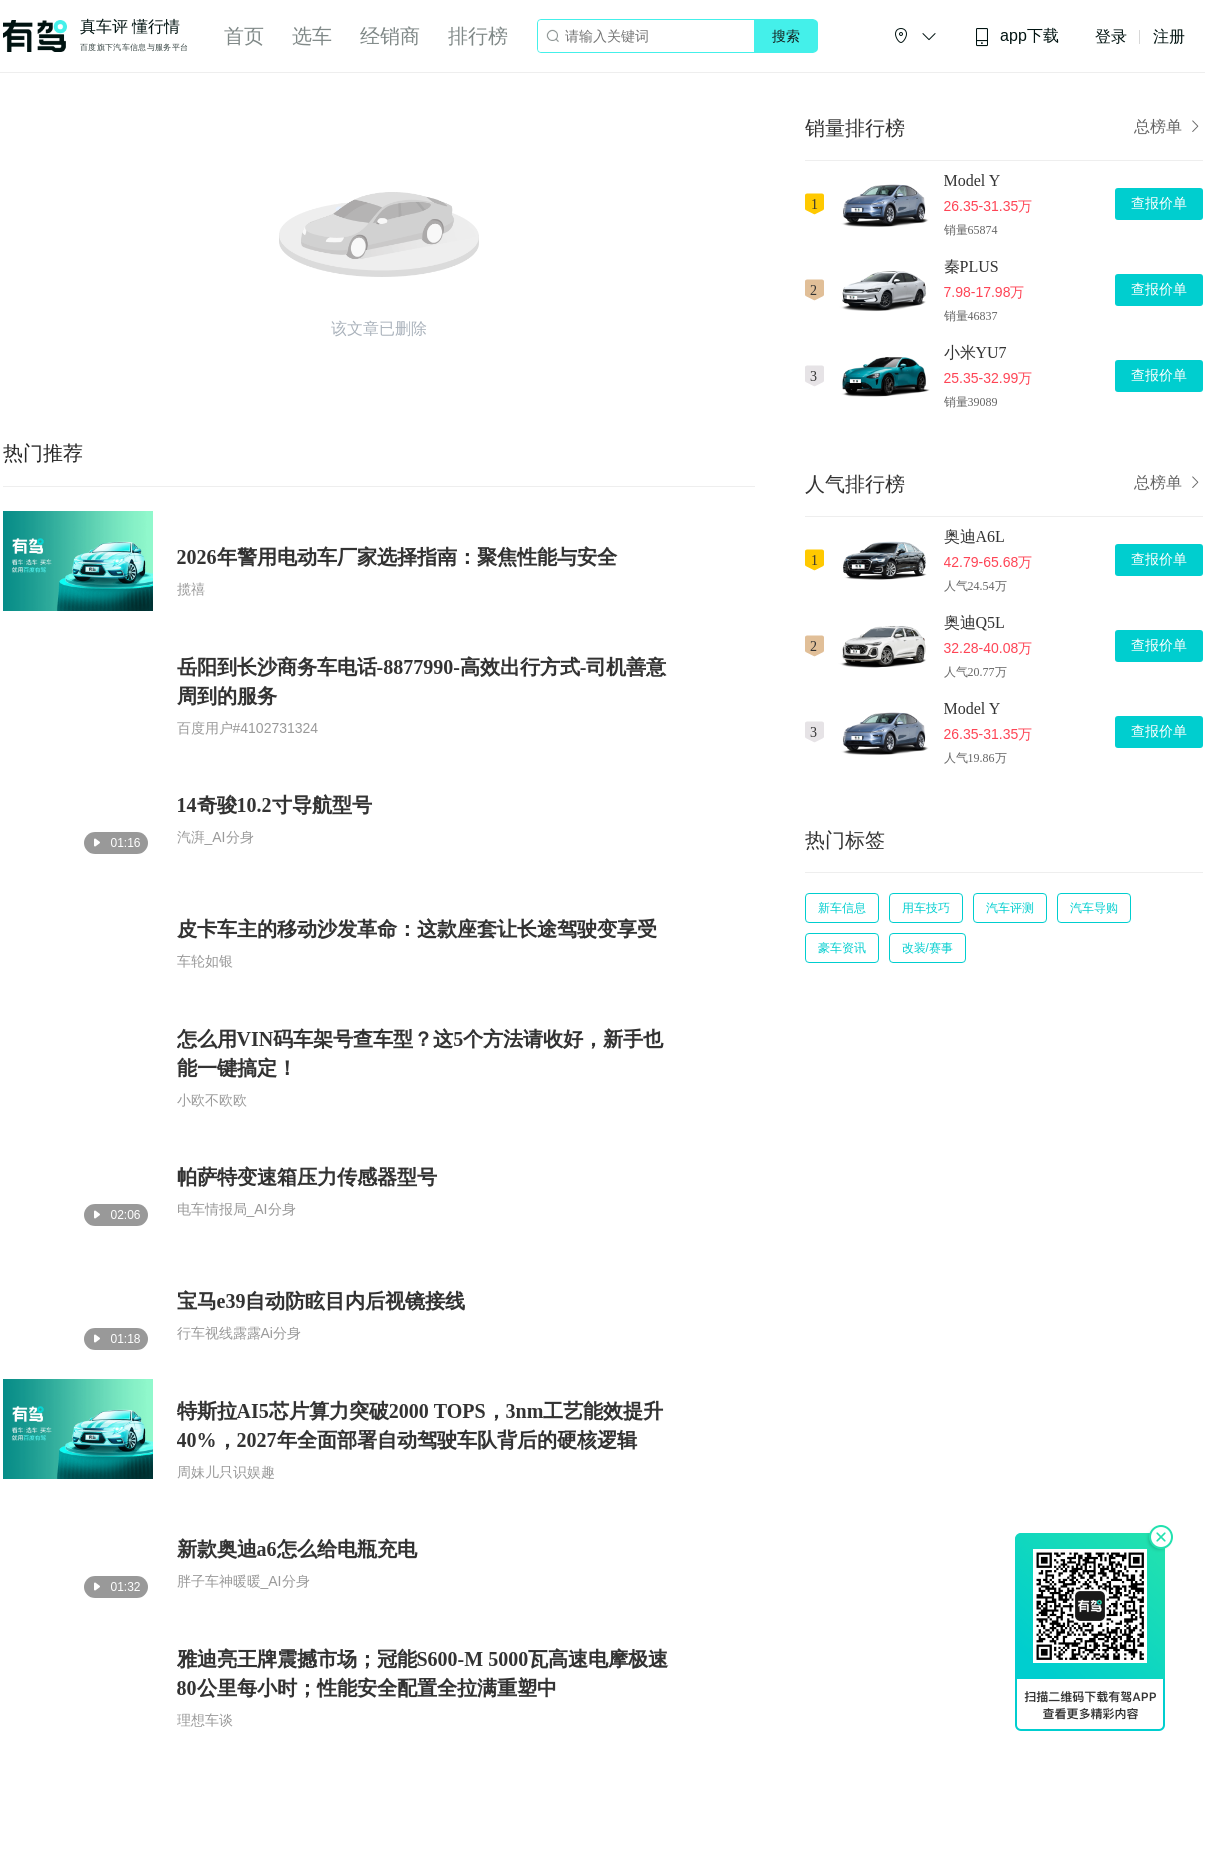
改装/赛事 (927, 948)
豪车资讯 (842, 948)
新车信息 (842, 908)
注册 (1169, 36)
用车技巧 (926, 908)
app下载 (1016, 36)
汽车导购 (1094, 908)
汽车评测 (1010, 908)
